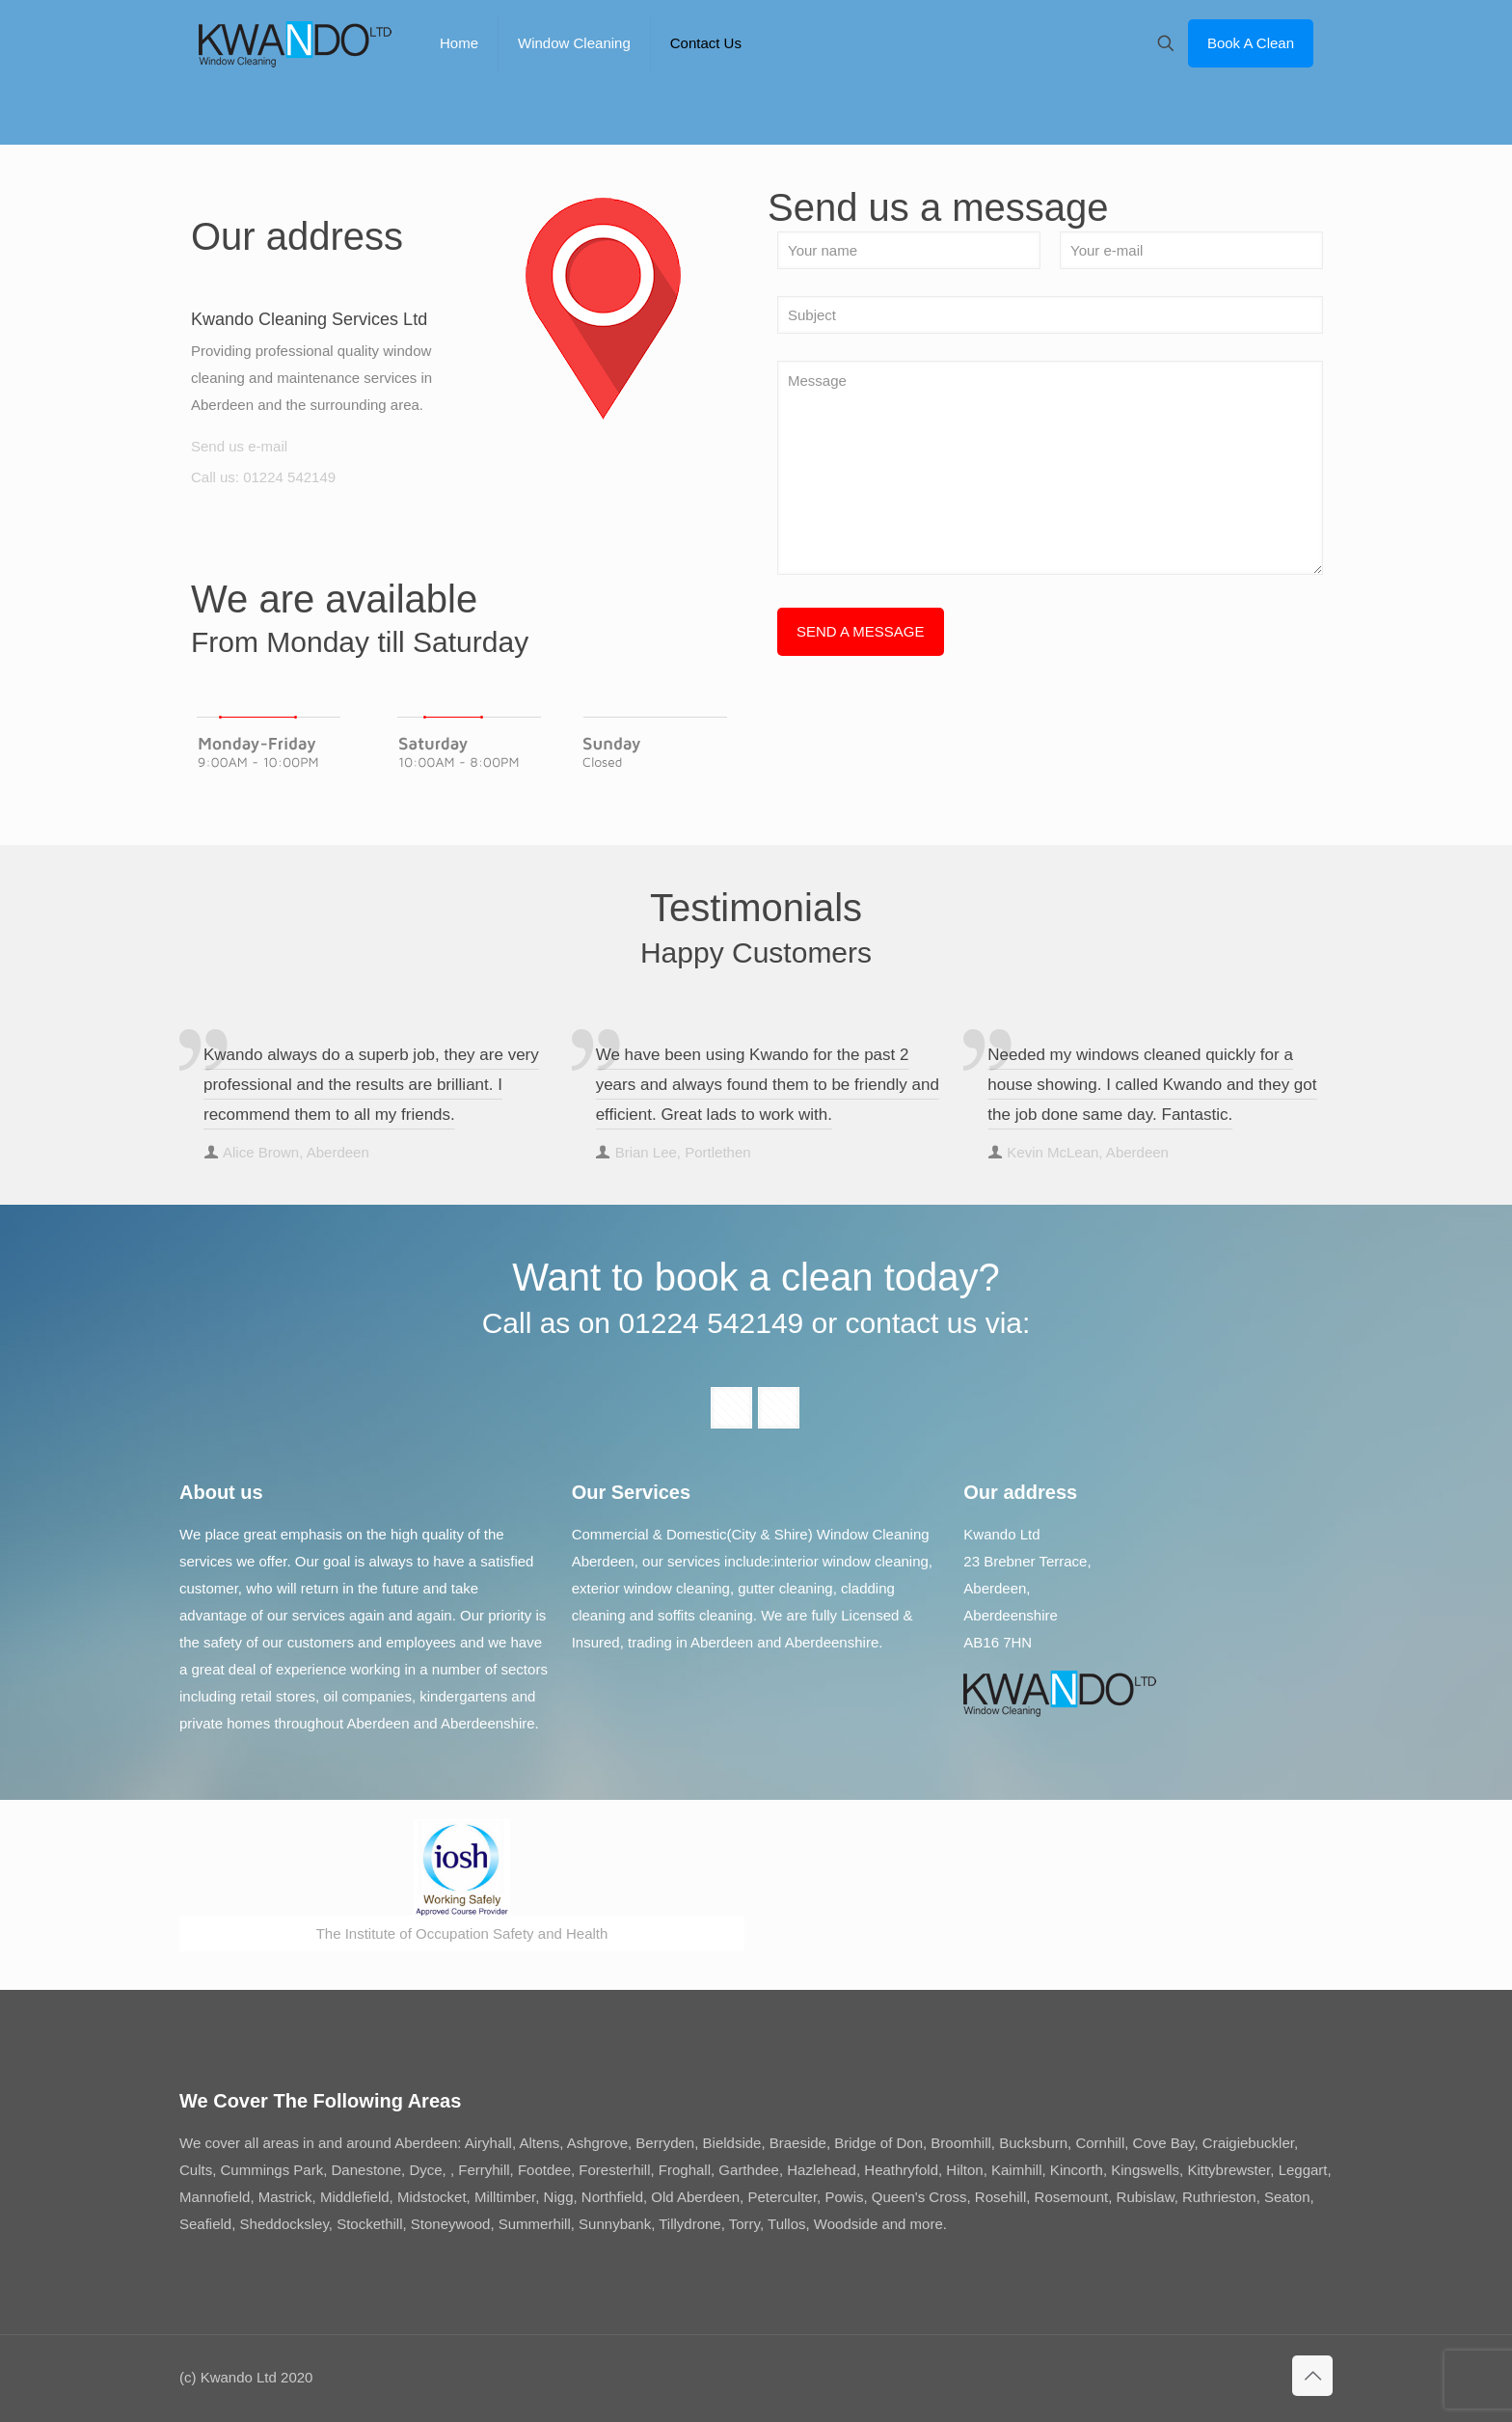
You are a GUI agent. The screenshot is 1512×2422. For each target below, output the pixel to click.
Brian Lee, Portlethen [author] (683, 1152)
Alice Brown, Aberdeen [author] (296, 1152)
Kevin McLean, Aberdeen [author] (1088, 1152)
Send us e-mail (239, 446)
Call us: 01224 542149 (263, 477)
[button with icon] (731, 1408)
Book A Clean (1250, 43)
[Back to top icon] (1312, 2375)
